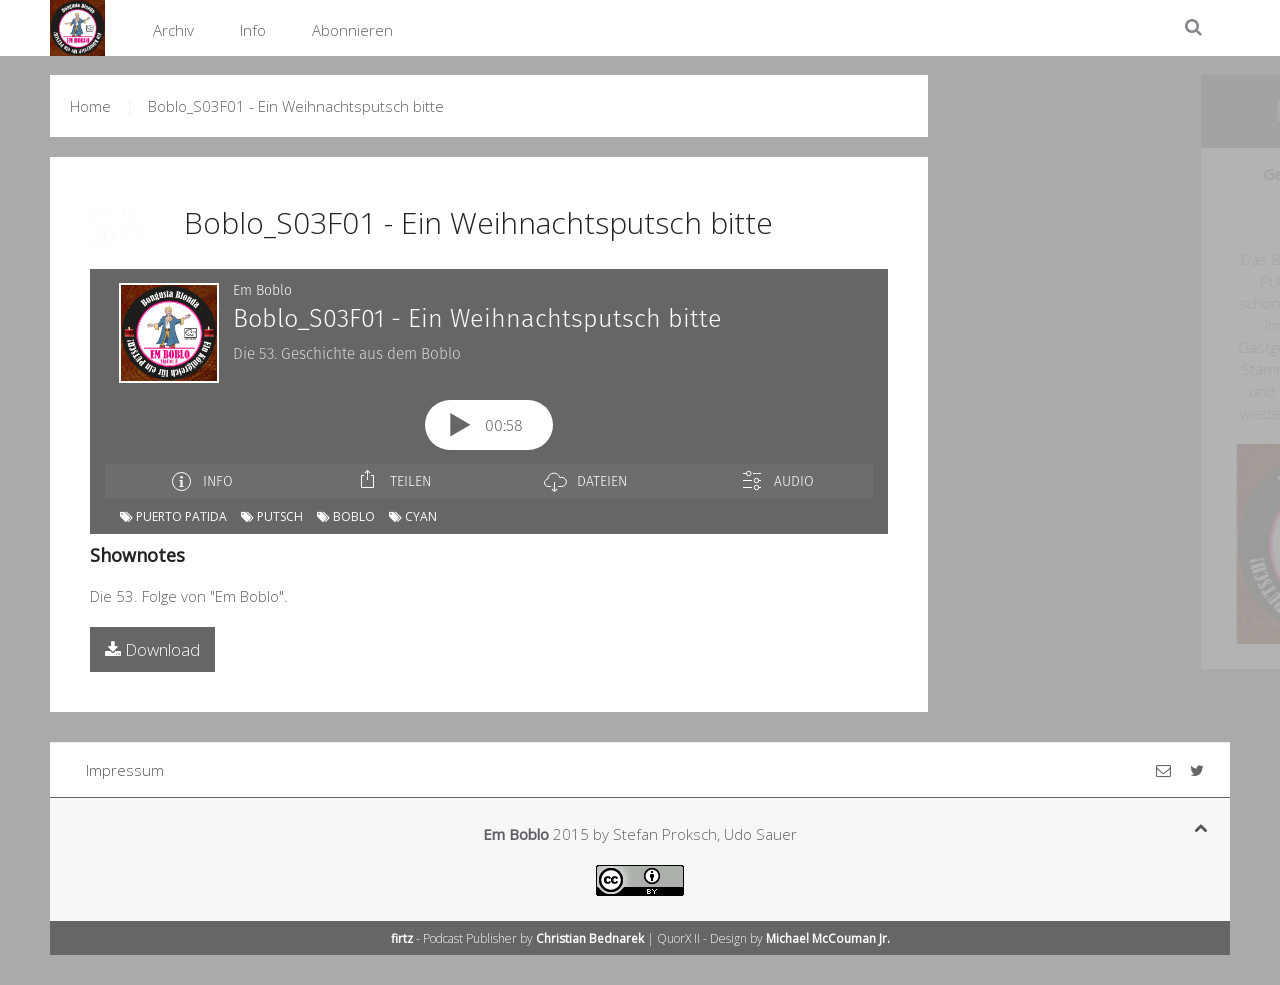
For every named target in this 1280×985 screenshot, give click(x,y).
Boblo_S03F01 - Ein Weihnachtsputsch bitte (478, 222)
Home (90, 106)
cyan (413, 516)
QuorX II (678, 938)
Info (253, 30)
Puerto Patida (173, 516)
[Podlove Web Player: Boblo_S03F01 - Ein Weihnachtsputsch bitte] (489, 384)
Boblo (346, 516)
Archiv (173, 30)
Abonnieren (352, 30)
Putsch (272, 516)
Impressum (125, 770)
